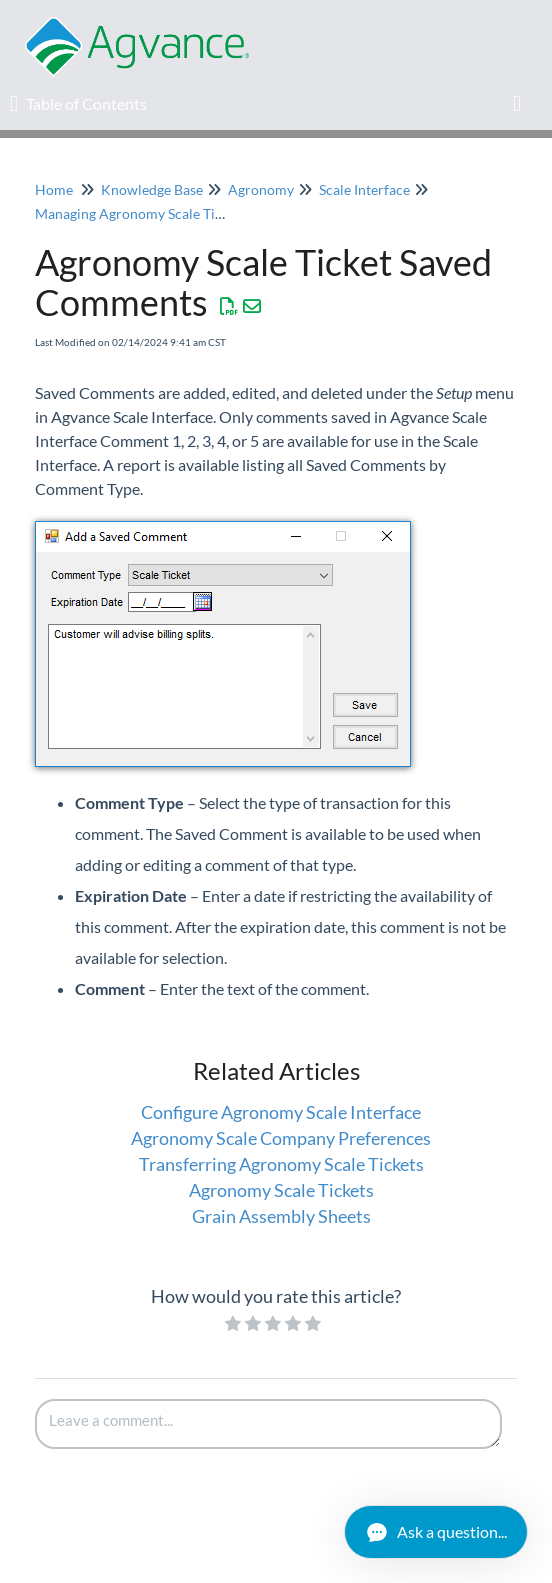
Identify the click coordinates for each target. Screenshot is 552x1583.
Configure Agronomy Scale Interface (281, 1112)
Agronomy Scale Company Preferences (281, 1138)
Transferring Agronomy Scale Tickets (281, 1164)
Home (54, 189)
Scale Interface (364, 189)
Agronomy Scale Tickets (281, 1190)
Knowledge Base (152, 189)
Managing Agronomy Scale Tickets (141, 213)
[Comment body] (268, 1424)
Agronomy (261, 189)
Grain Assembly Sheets (281, 1216)
